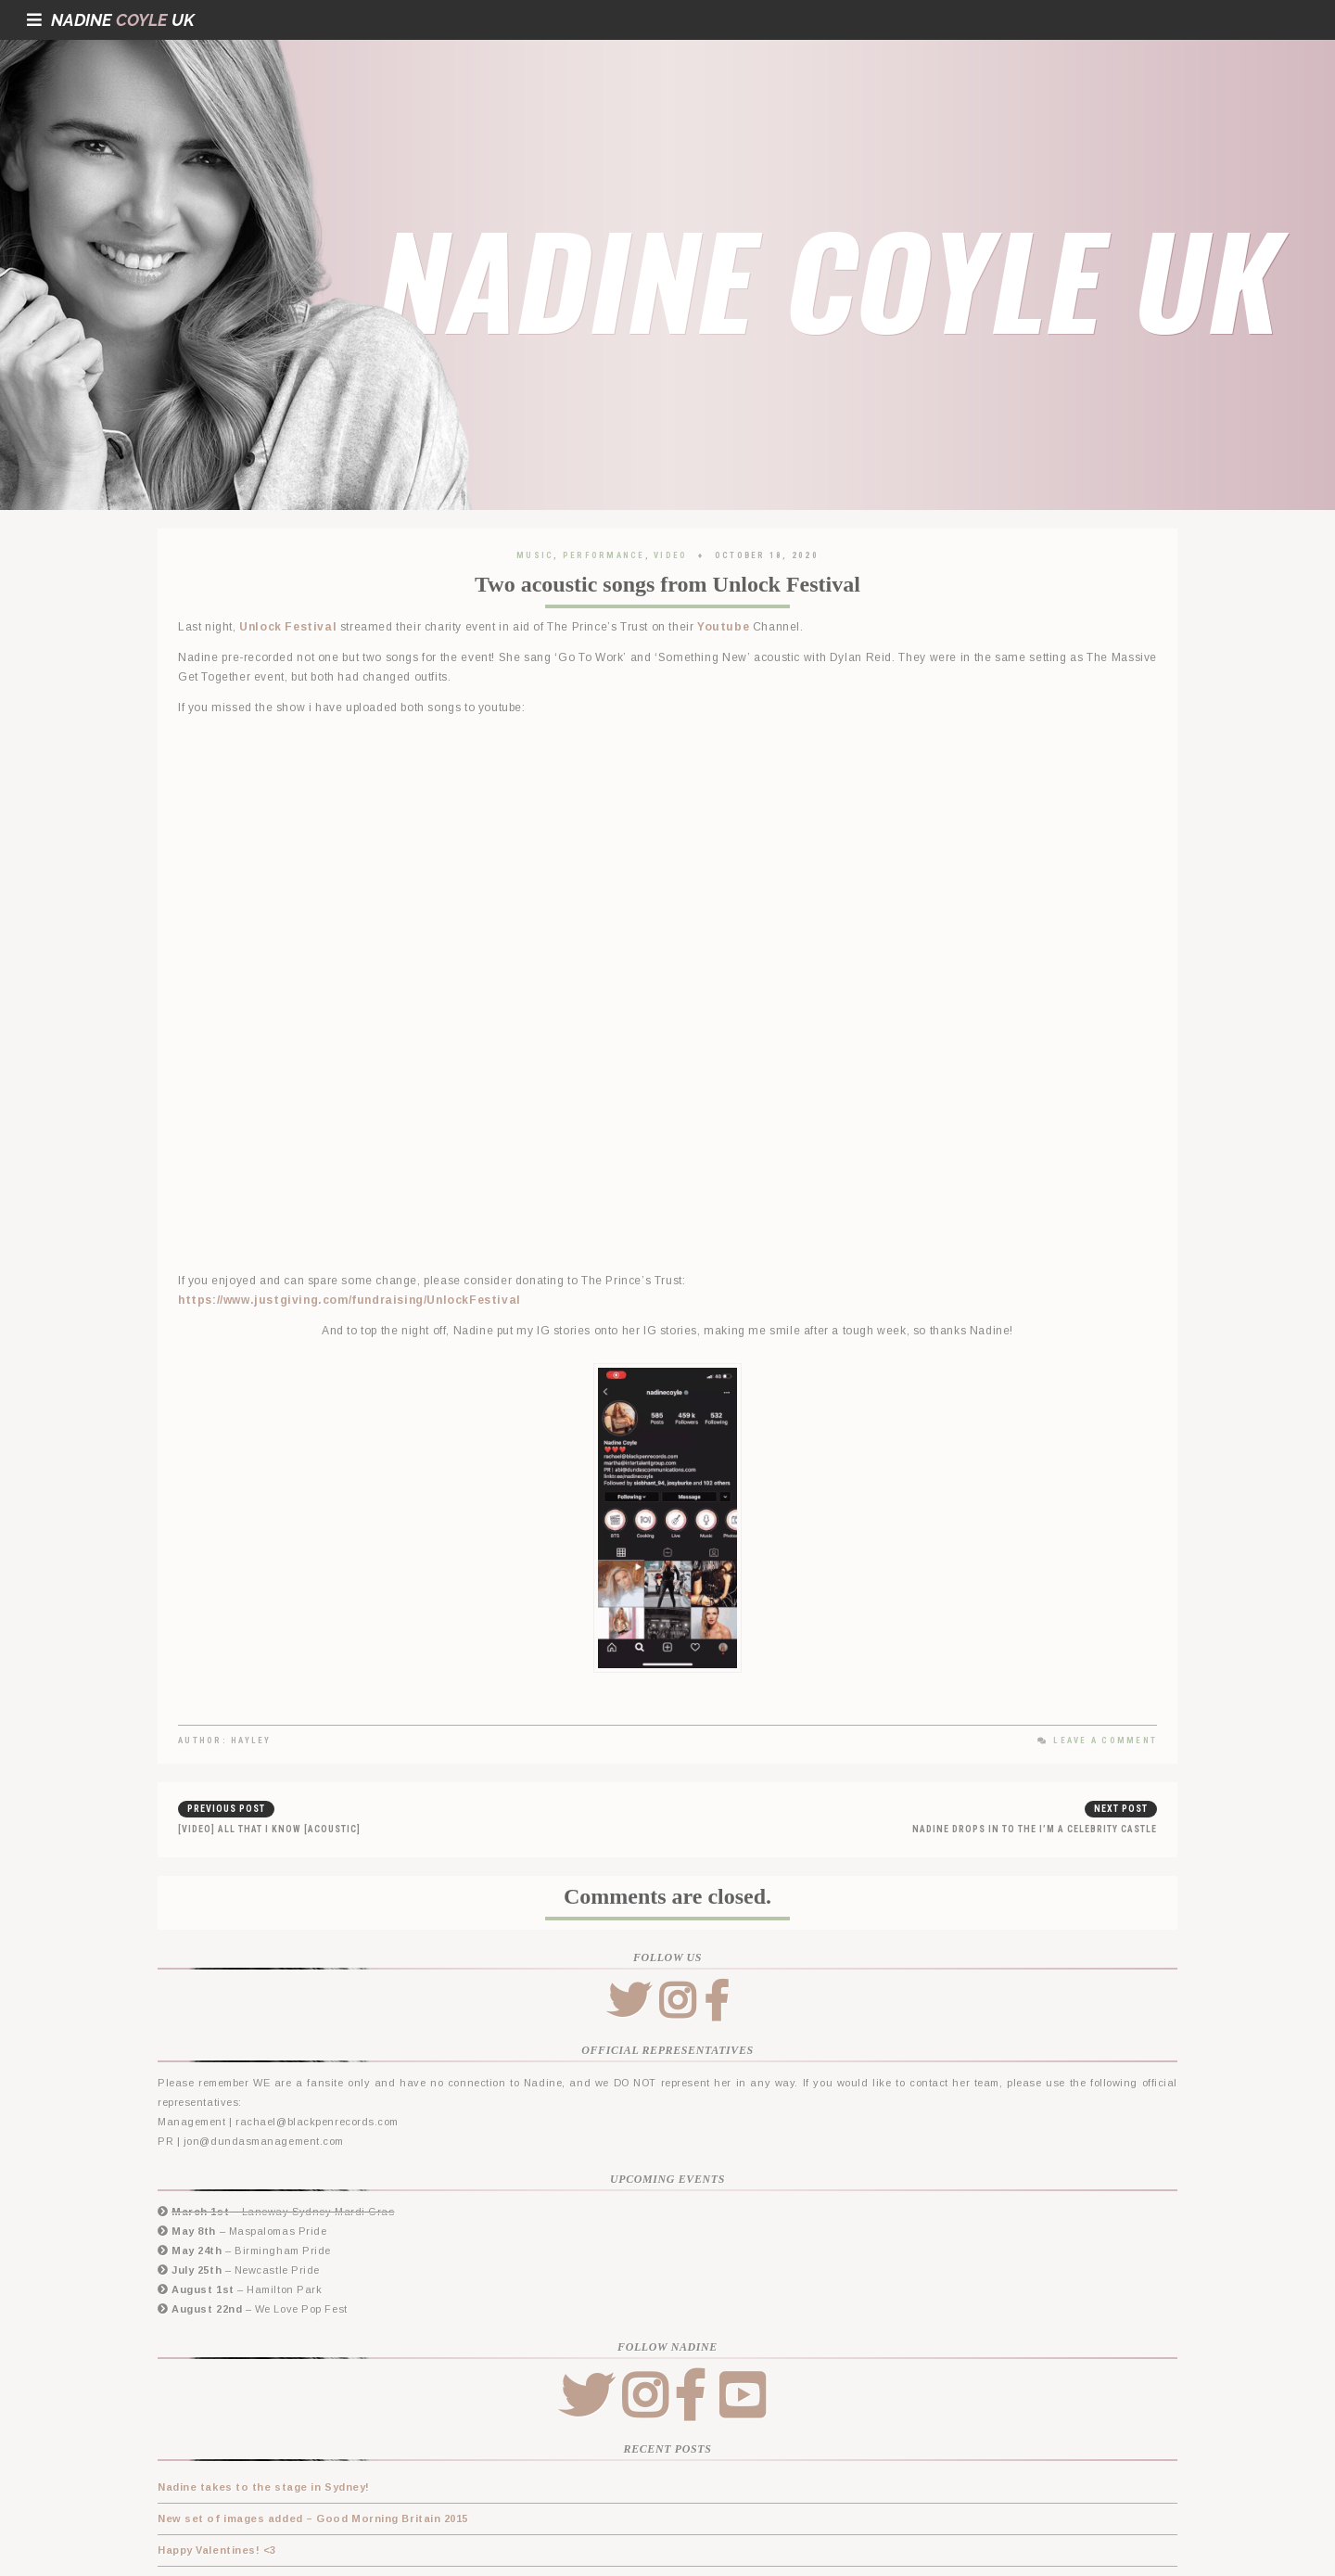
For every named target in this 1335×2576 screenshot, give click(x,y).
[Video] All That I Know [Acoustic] (269, 1829)
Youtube (723, 626)
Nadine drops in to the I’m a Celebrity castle (1034, 1829)
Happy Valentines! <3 (217, 2550)
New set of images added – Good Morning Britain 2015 (313, 2518)
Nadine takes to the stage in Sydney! (264, 2487)
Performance (604, 555)
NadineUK (111, 20)
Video (670, 555)
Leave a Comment (1097, 1740)
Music (534, 555)
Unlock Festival (288, 626)
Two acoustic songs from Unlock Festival (667, 584)
